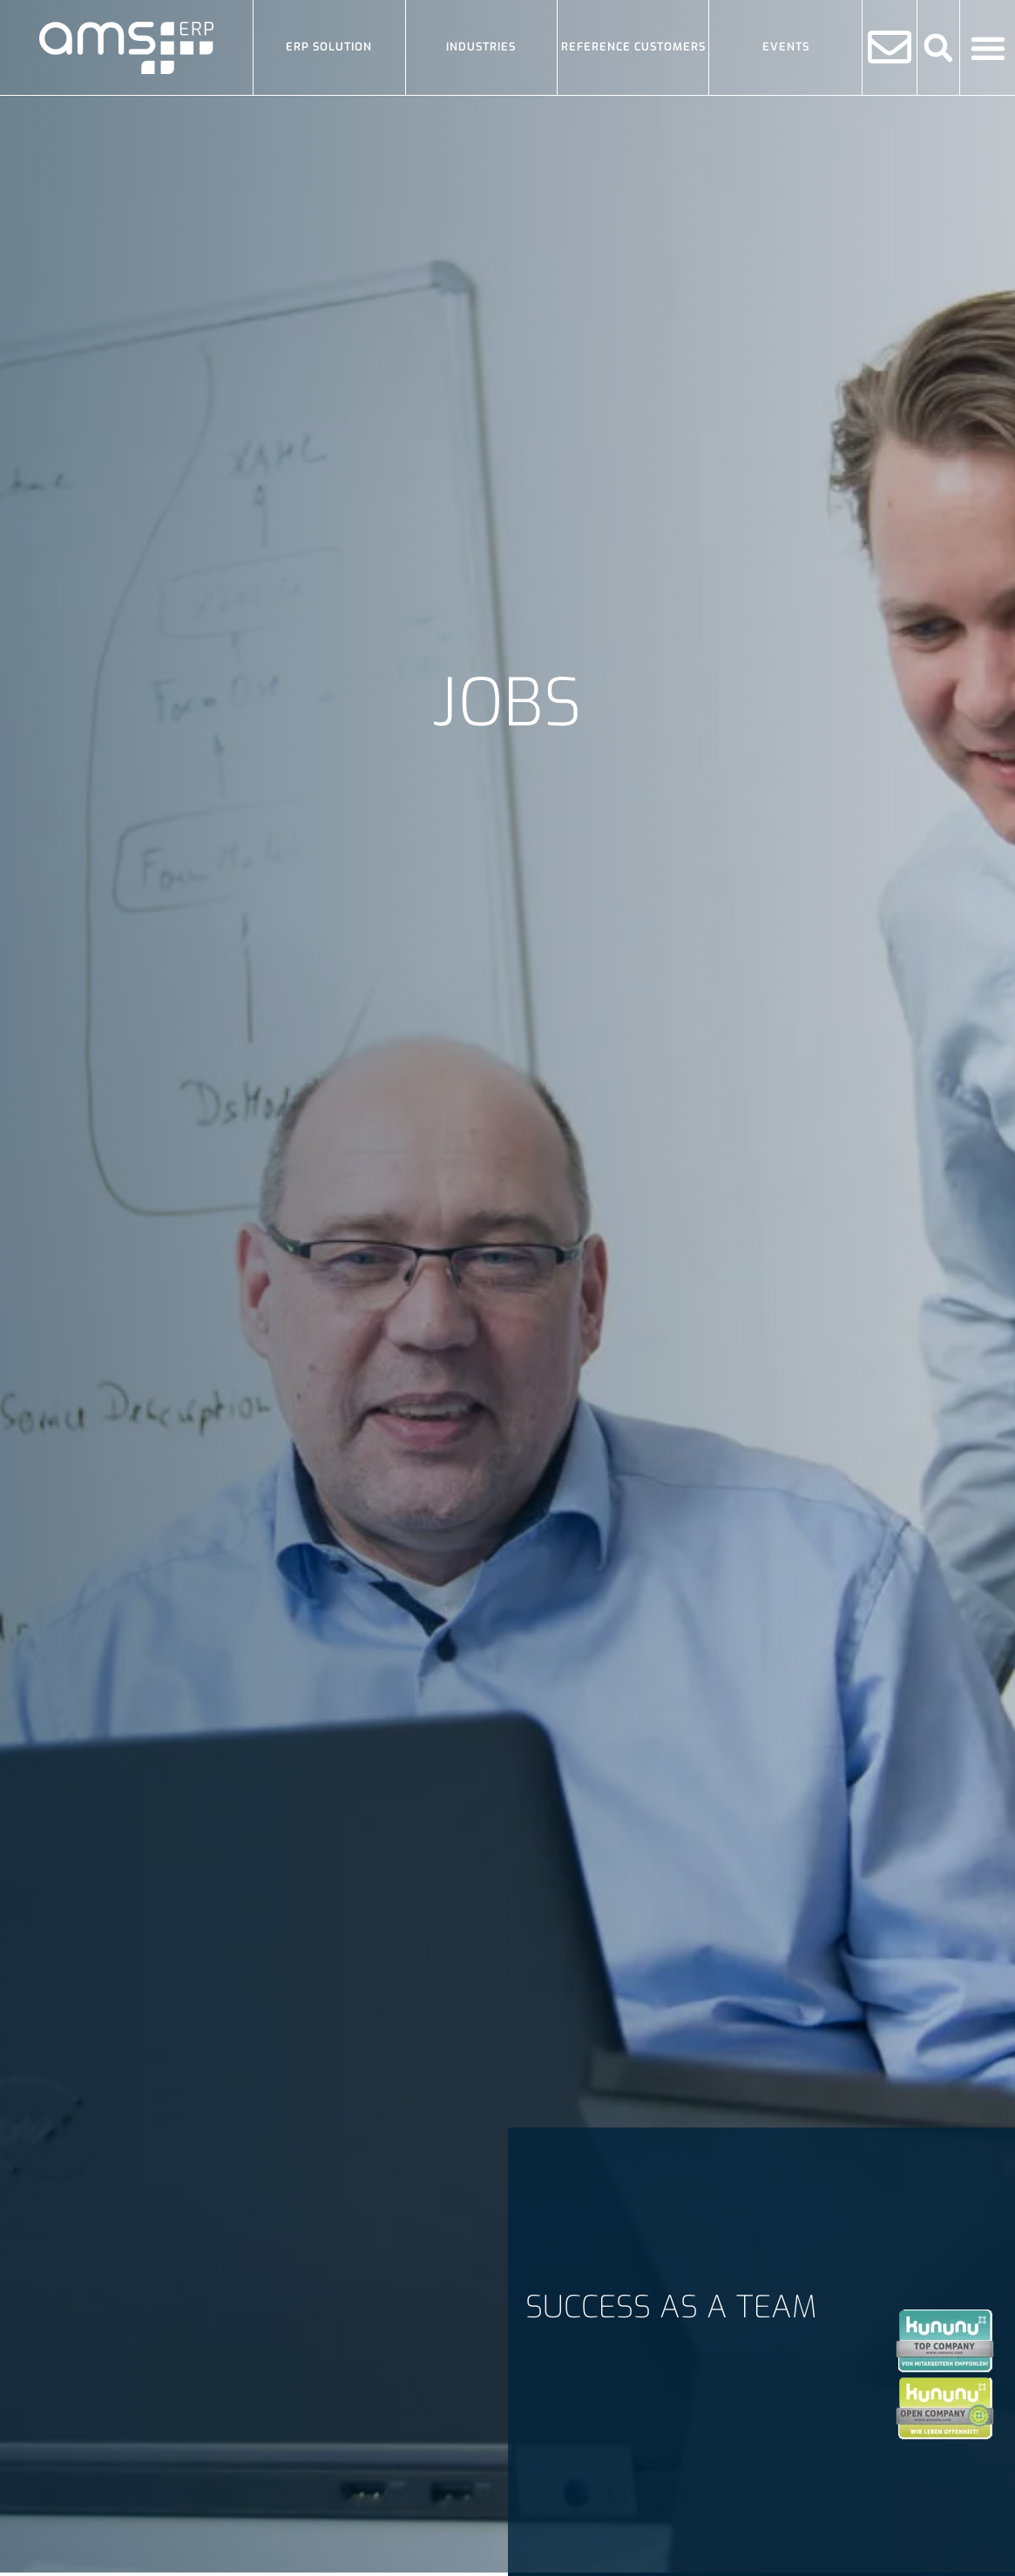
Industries (481, 46)
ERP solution (329, 46)
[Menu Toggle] (988, 48)
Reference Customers (633, 46)
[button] (938, 47)
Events (785, 46)
